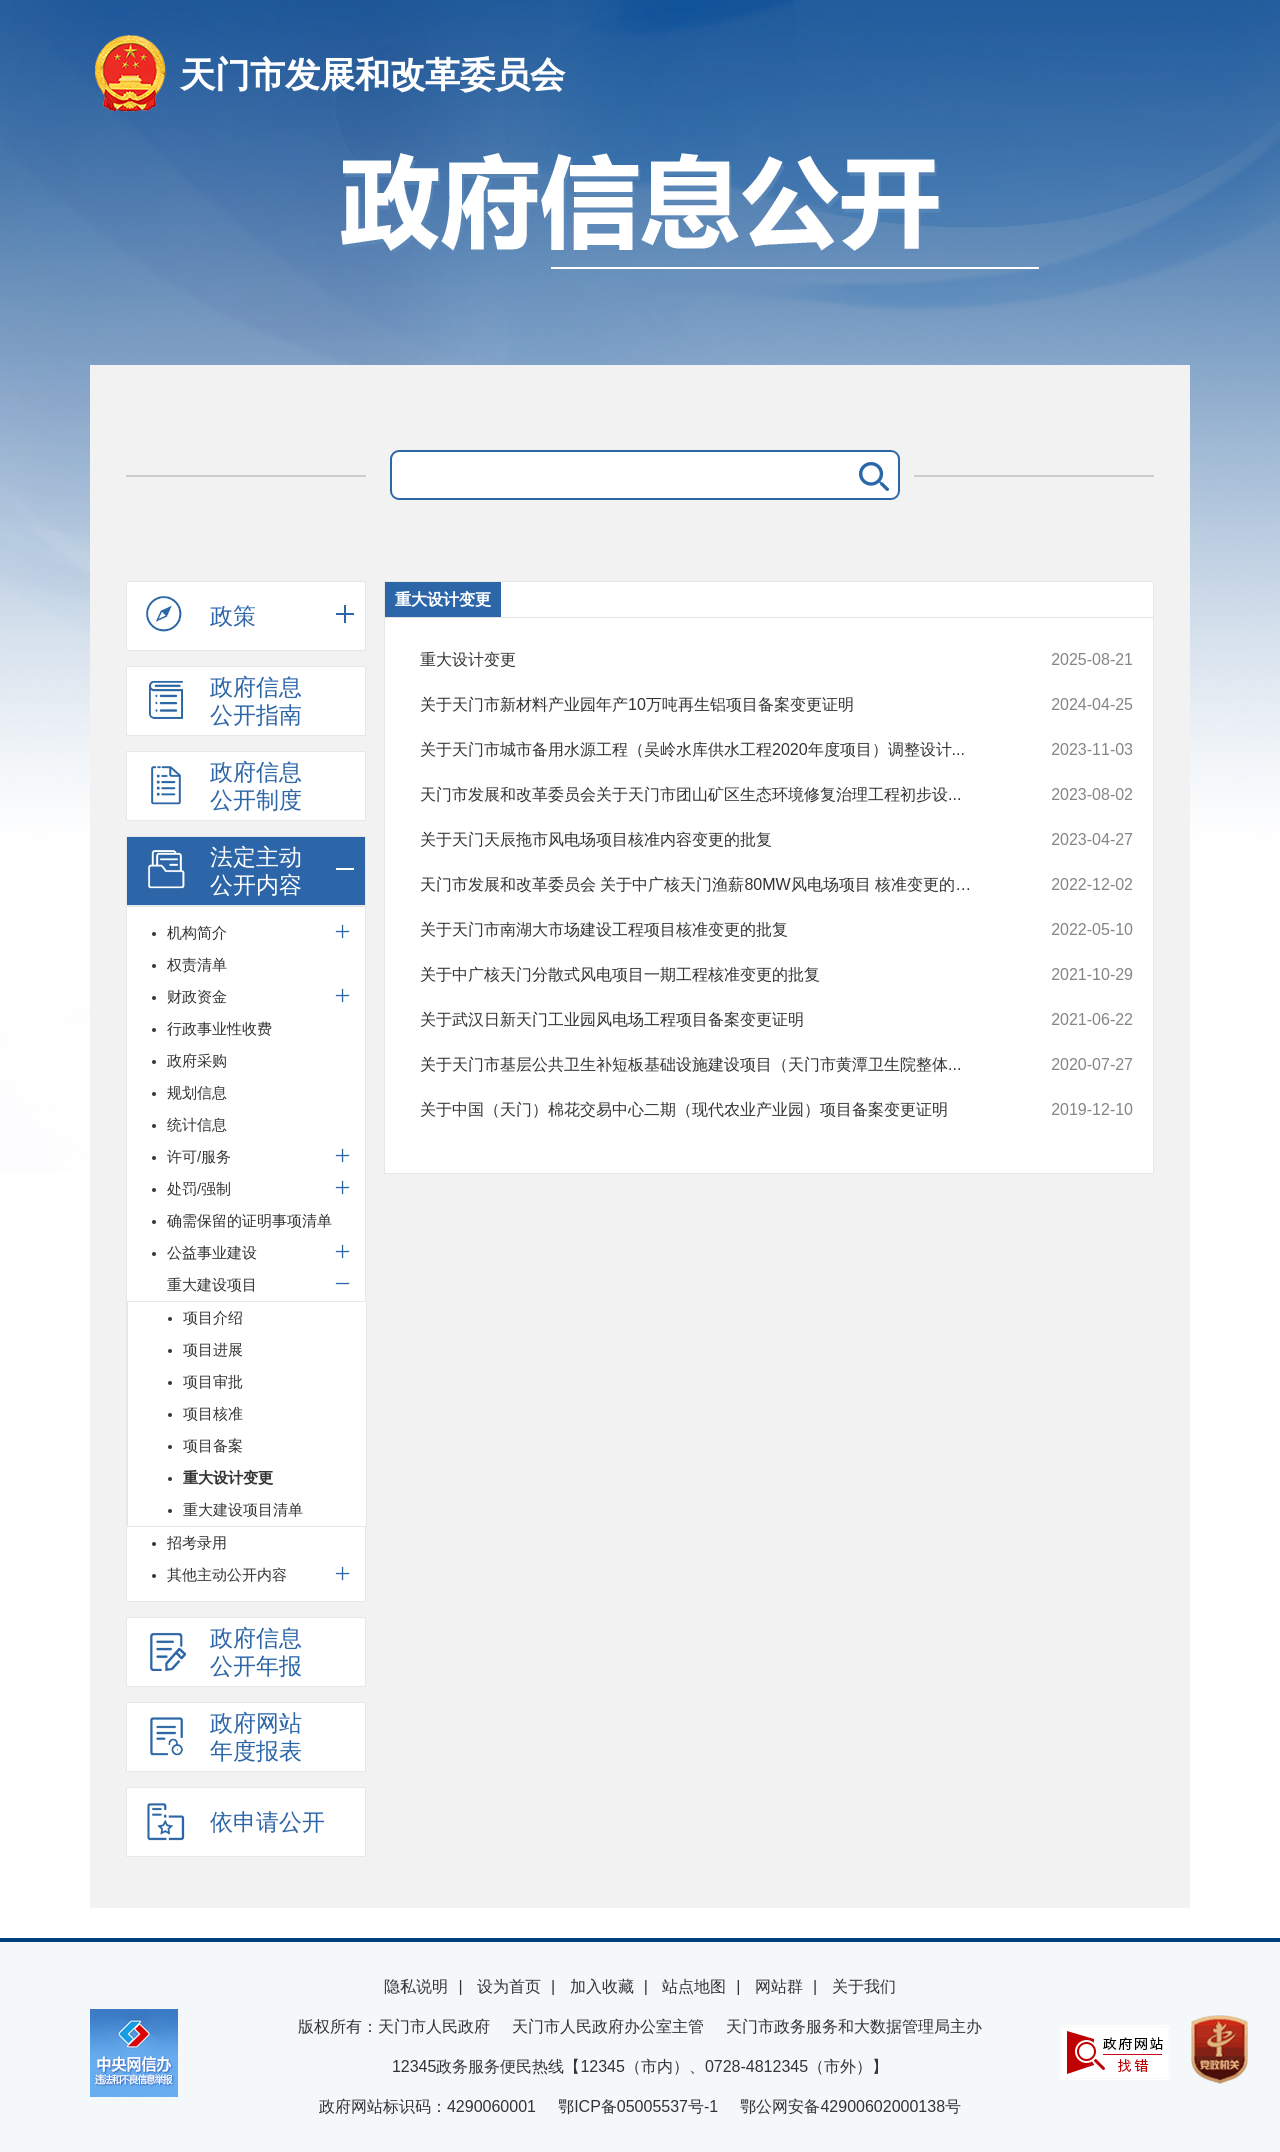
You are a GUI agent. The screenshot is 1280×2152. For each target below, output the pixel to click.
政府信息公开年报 (224, 1652)
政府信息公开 (640, 247)
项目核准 (213, 1413)
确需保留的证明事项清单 (249, 1220)
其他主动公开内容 (227, 1574)
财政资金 (197, 996)
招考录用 (197, 1542)
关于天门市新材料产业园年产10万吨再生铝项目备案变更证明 (709, 705)
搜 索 (870, 475)
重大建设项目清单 (243, 1509)
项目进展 (213, 1349)
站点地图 (694, 1986)
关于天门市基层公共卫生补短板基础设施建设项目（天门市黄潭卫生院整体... (709, 1065)
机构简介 (197, 932)
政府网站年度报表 (224, 1737)
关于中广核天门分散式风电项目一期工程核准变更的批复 (709, 975)
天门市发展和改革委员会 (372, 74)
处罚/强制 (199, 1188)
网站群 (779, 1986)
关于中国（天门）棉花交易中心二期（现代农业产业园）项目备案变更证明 (709, 1110)
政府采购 (197, 1060)
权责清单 (197, 964)
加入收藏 (602, 1986)
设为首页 (509, 1986)
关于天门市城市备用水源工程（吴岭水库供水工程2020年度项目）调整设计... (709, 750)
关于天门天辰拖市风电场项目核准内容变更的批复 (709, 840)
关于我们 (864, 1986)
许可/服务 (199, 1156)
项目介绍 (213, 1317)
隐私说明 (416, 1986)
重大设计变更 (228, 1477)
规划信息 (197, 1092)
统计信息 (197, 1124)
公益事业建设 (212, 1252)
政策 (201, 615)
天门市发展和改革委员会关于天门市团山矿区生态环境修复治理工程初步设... (709, 795)
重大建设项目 (212, 1284)
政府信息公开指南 (224, 701)
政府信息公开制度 (224, 786)
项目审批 (213, 1381)
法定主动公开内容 (224, 871)
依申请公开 (235, 1821)
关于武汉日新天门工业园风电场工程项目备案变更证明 (709, 1020)
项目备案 (213, 1445)
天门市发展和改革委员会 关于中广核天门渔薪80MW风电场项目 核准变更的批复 (709, 885)
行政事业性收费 (219, 1028)
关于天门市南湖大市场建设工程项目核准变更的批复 (709, 930)
